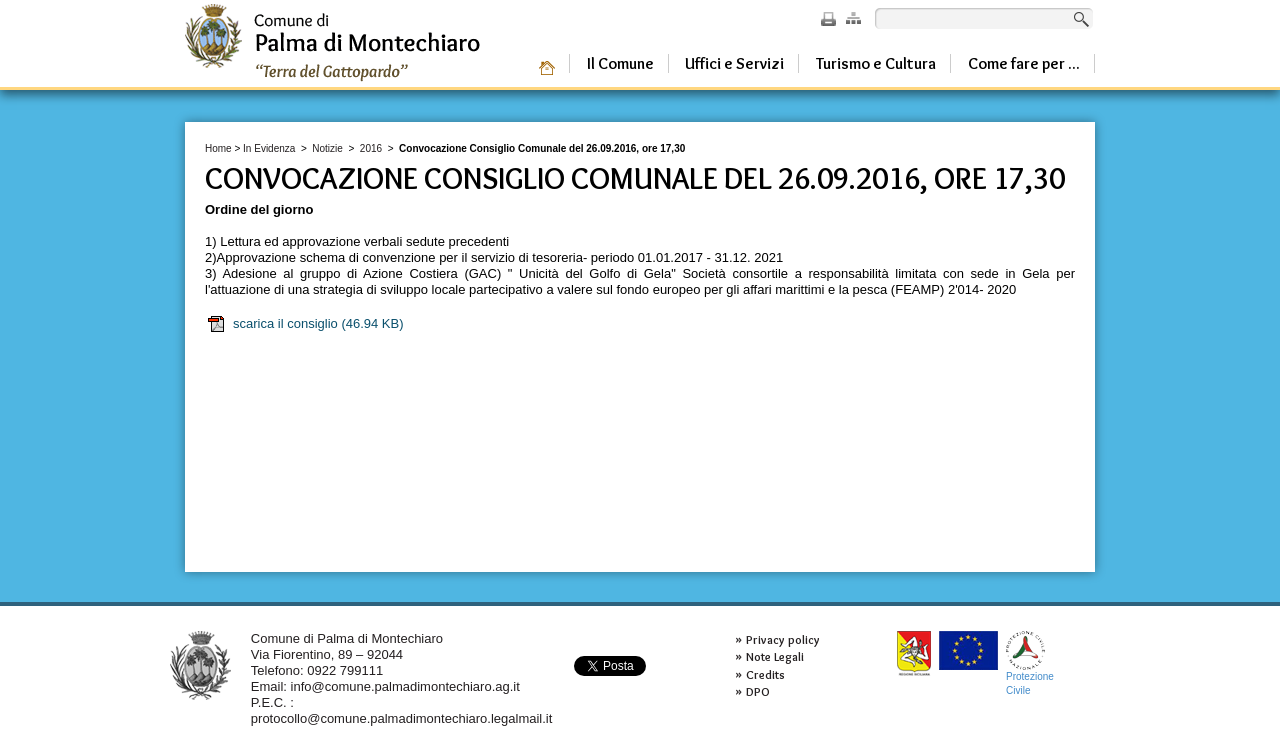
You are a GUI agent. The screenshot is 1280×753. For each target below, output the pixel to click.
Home (218, 148)
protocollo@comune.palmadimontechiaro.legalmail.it (402, 718)
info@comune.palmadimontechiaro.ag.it (405, 686)
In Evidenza (269, 148)
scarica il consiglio (305, 324)
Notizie (327, 148)
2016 (371, 148)
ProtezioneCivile (1030, 663)
